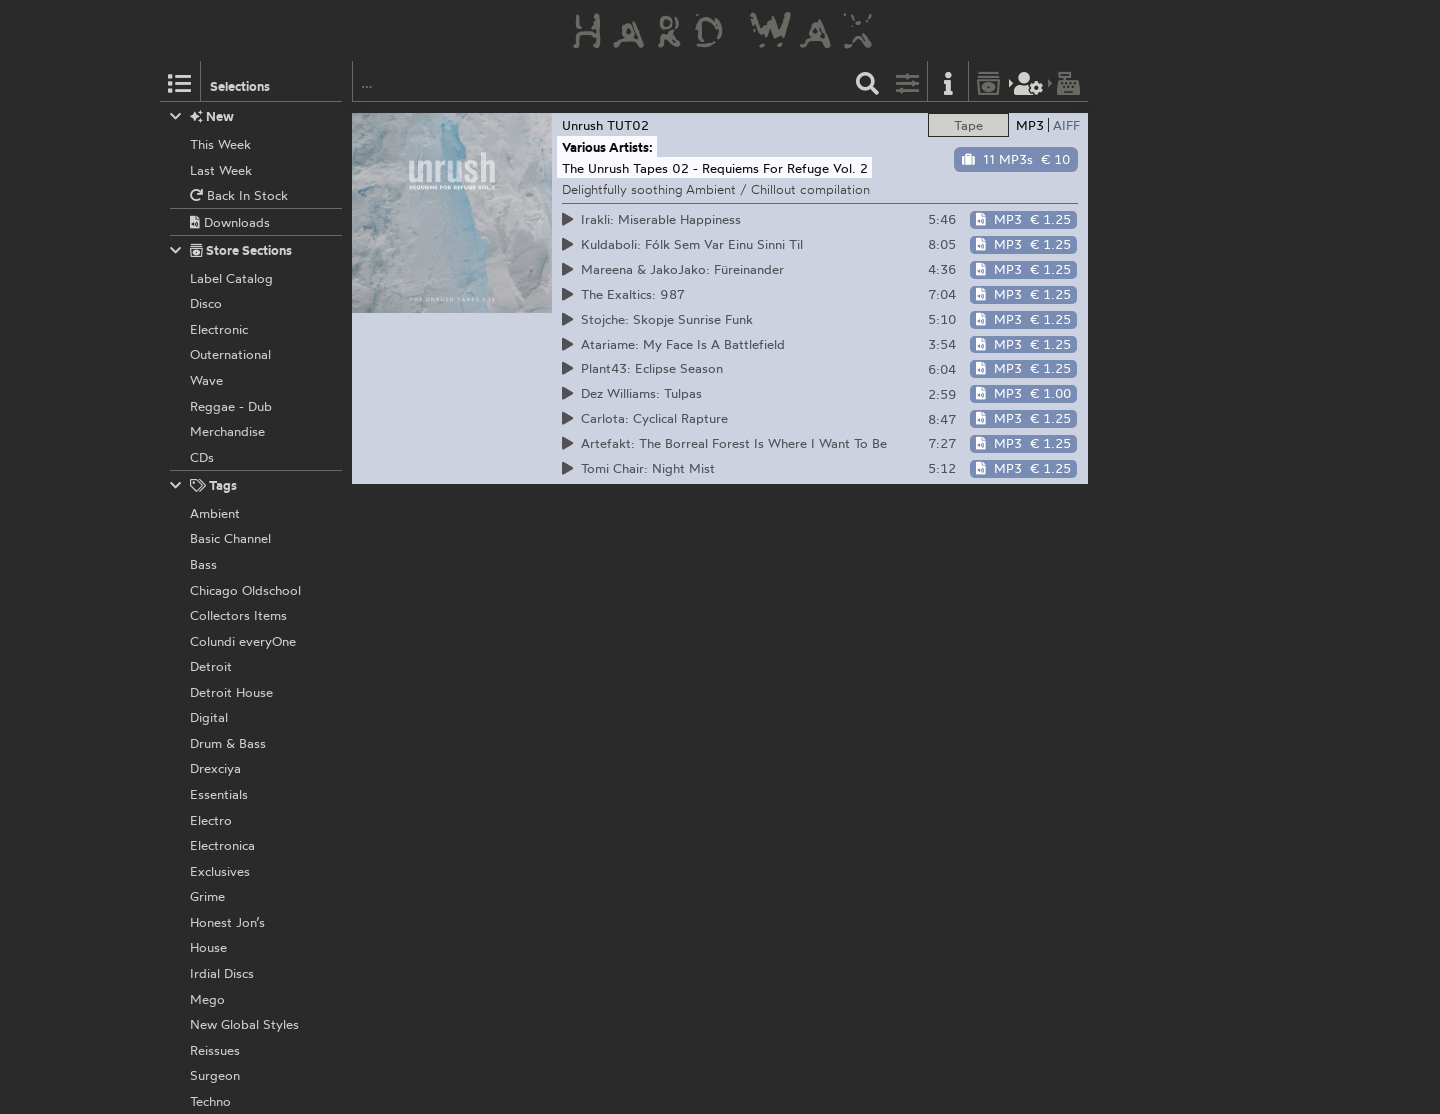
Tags (204, 485)
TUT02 (628, 125)
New (202, 116)
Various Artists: (607, 147)
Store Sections (231, 250)
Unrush (582, 125)
